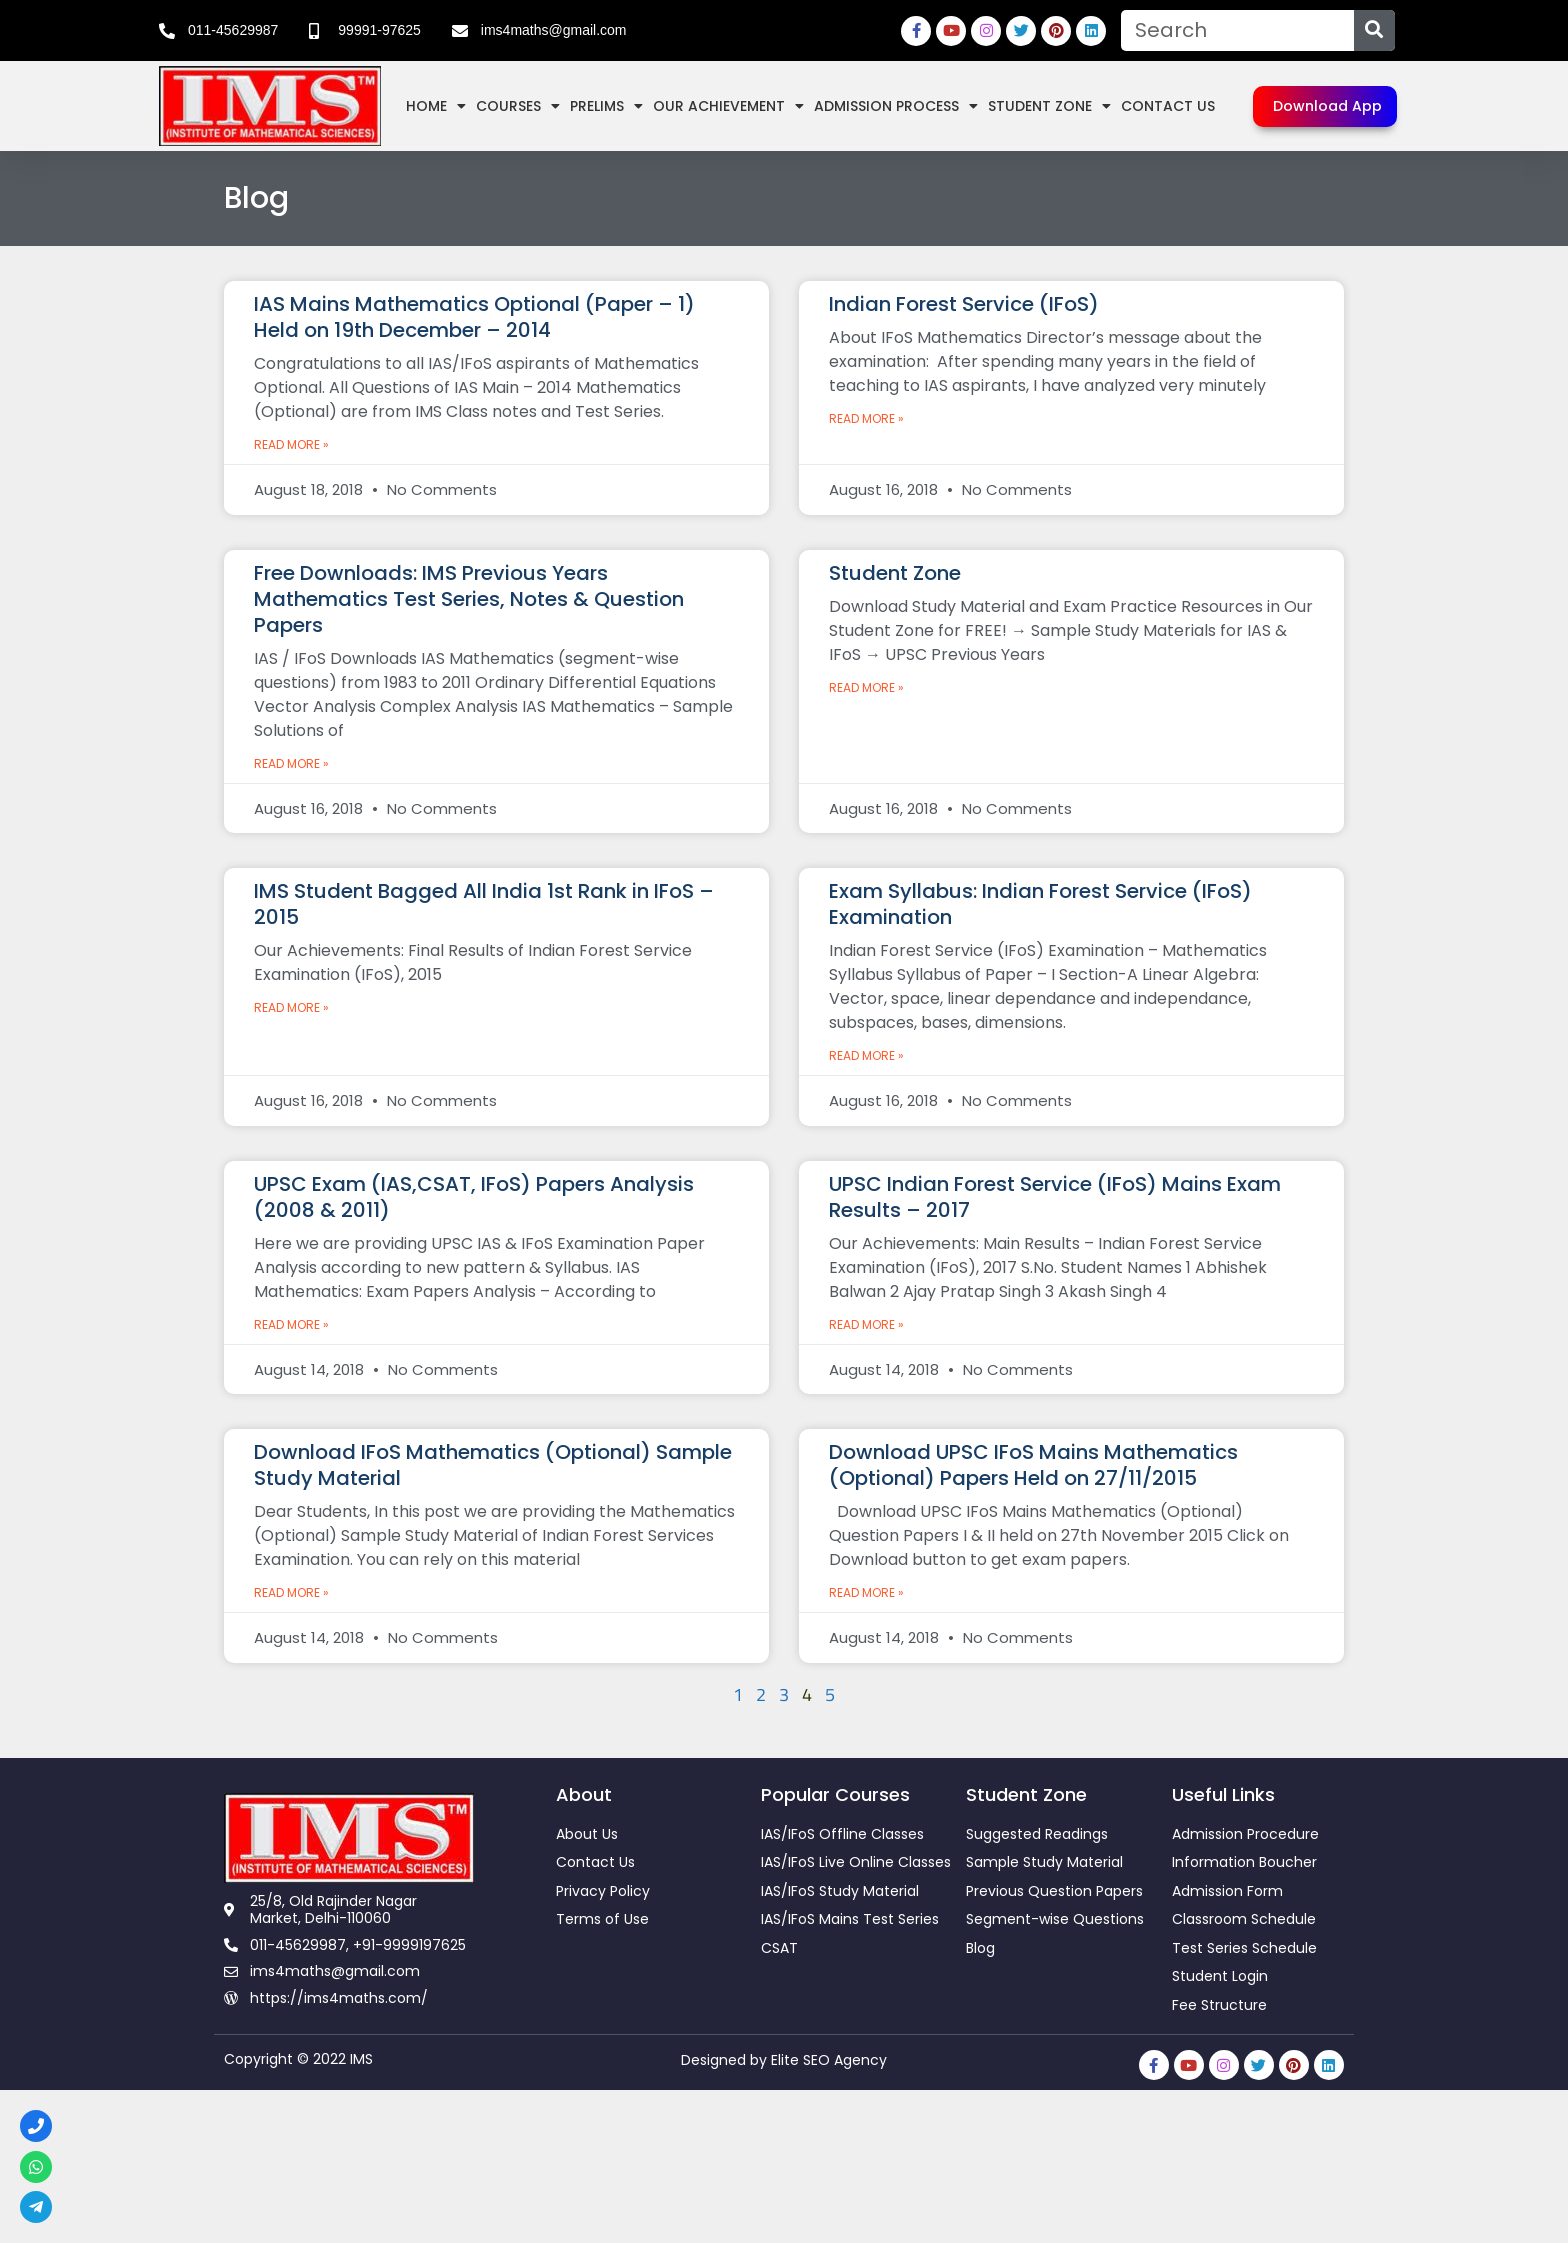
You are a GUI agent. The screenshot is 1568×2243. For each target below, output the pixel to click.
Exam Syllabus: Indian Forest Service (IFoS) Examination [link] (1040, 904)
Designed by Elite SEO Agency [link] (784, 2060)
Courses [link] (518, 106)
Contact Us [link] (1168, 106)
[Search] (1374, 30)
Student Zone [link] (1049, 106)
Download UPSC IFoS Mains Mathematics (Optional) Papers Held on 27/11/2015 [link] (1033, 1465)
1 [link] (738, 1694)
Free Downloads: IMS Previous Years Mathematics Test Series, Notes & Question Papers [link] (469, 599)
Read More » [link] (291, 444)
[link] (218, 31)
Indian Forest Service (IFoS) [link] (964, 304)
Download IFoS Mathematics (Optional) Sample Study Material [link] (493, 1465)
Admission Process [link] (896, 106)
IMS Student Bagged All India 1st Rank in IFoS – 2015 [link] (484, 904)
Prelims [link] (606, 106)
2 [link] (761, 1694)
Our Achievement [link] (728, 106)
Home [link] (436, 106)
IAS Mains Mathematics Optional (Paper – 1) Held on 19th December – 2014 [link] (474, 317)
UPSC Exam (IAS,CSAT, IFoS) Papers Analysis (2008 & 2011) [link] (474, 1197)
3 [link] (784, 1694)
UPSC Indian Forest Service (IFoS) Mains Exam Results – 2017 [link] (1055, 1197)
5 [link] (830, 1694)
